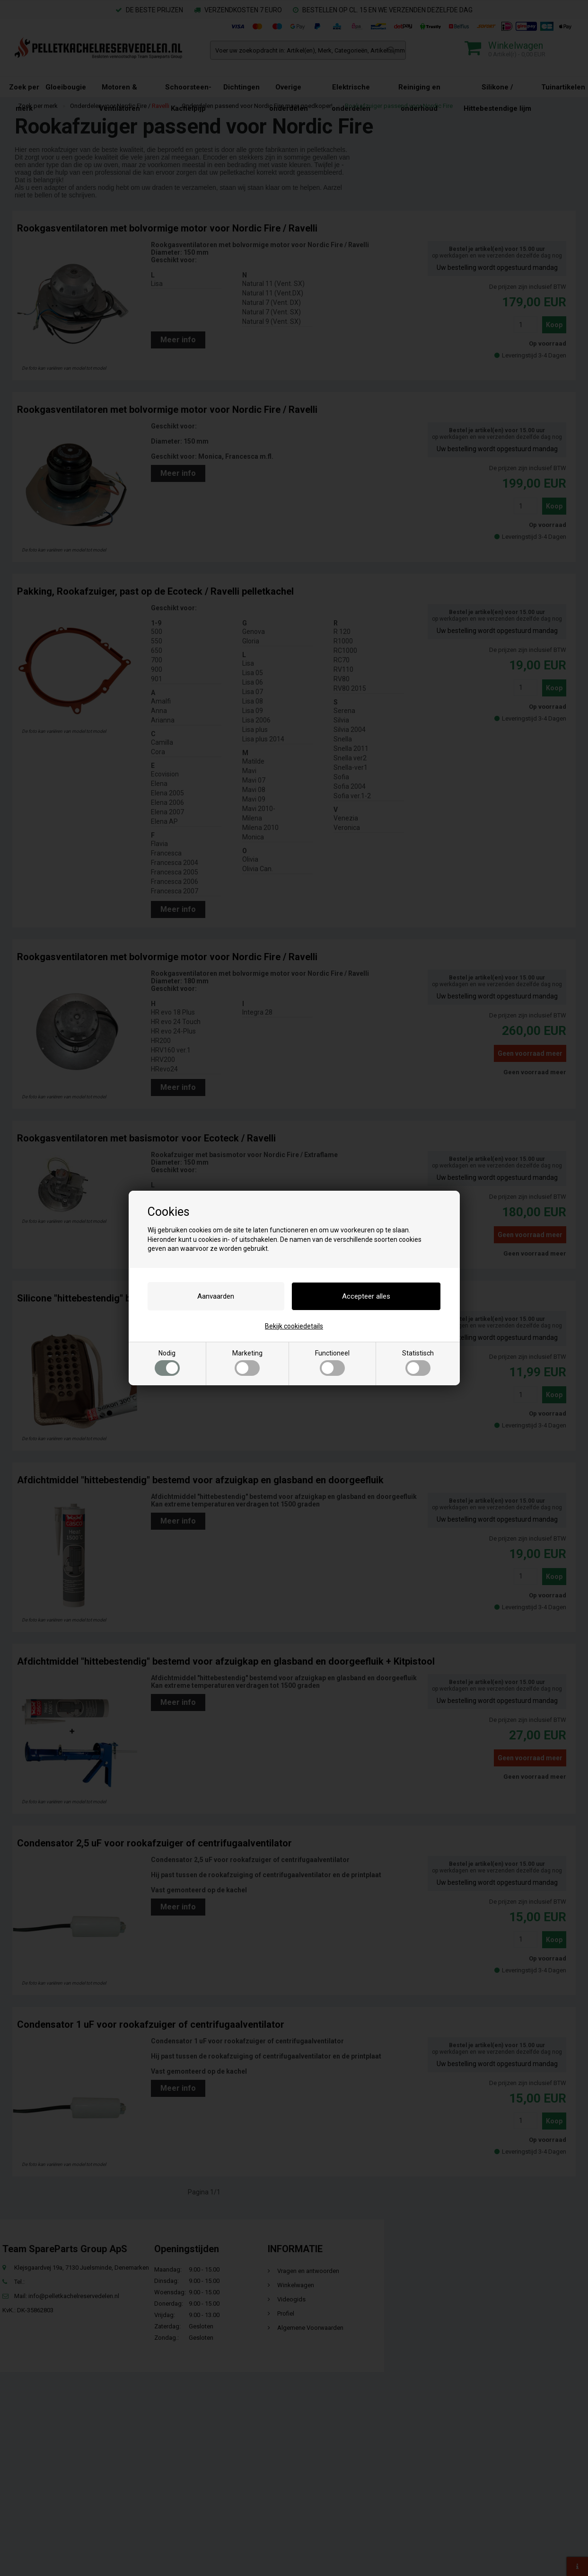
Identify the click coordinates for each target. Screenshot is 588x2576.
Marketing (247, 1362)
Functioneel (332, 1362)
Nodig (167, 1362)
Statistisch (418, 1362)
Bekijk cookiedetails (294, 1326)
